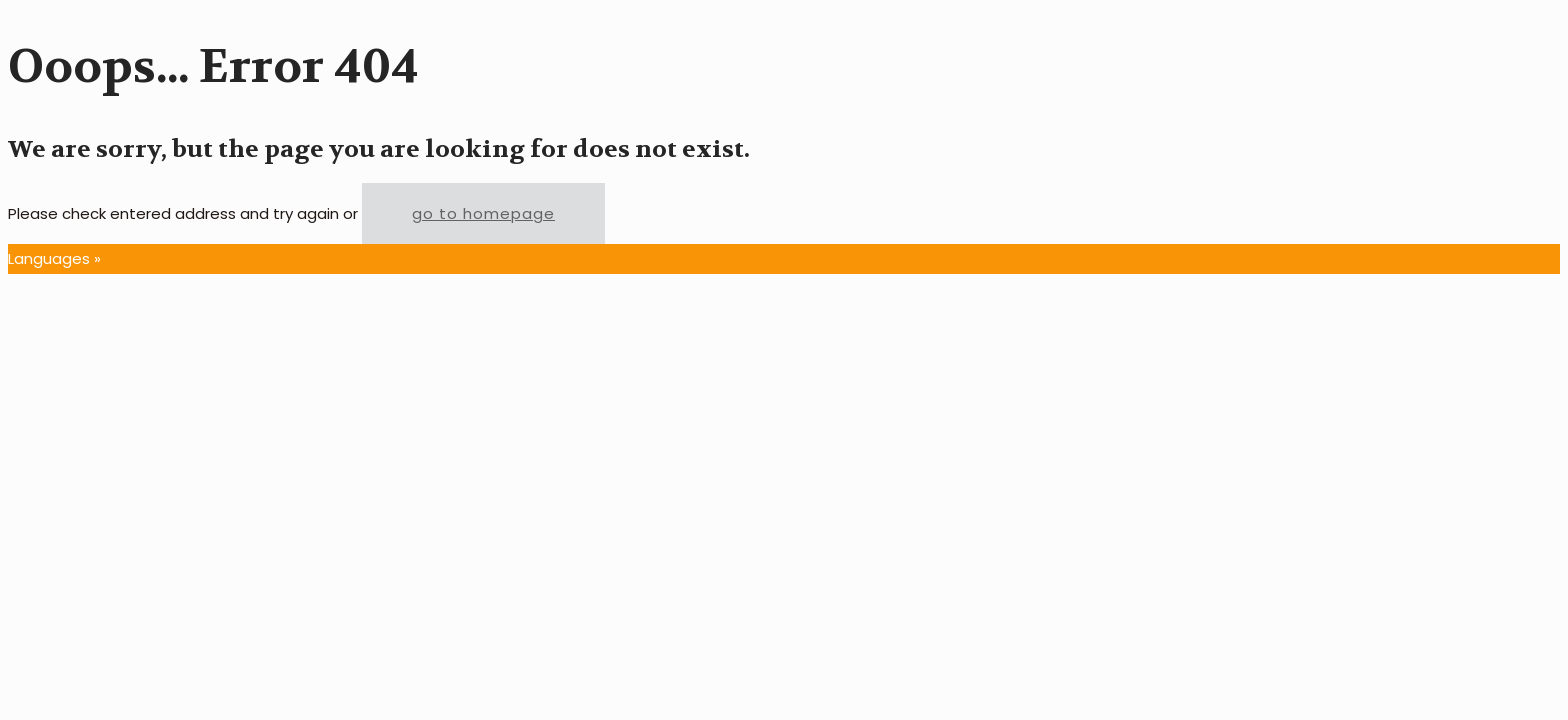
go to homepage (483, 213)
